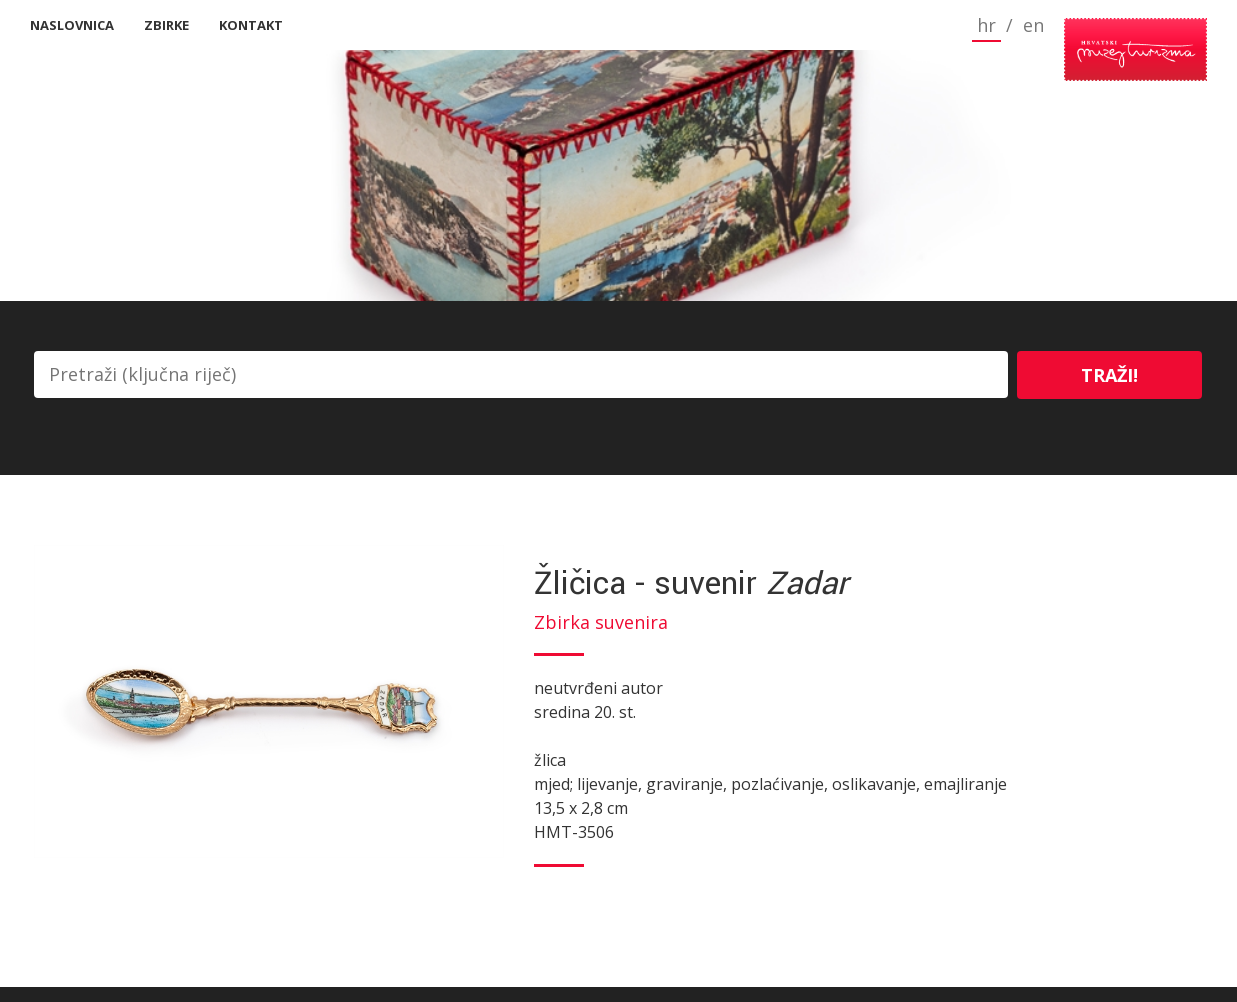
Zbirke (166, 25)
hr (909, 25)
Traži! (1109, 375)
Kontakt (251, 25)
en (956, 25)
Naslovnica (72, 25)
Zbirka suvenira (601, 622)
